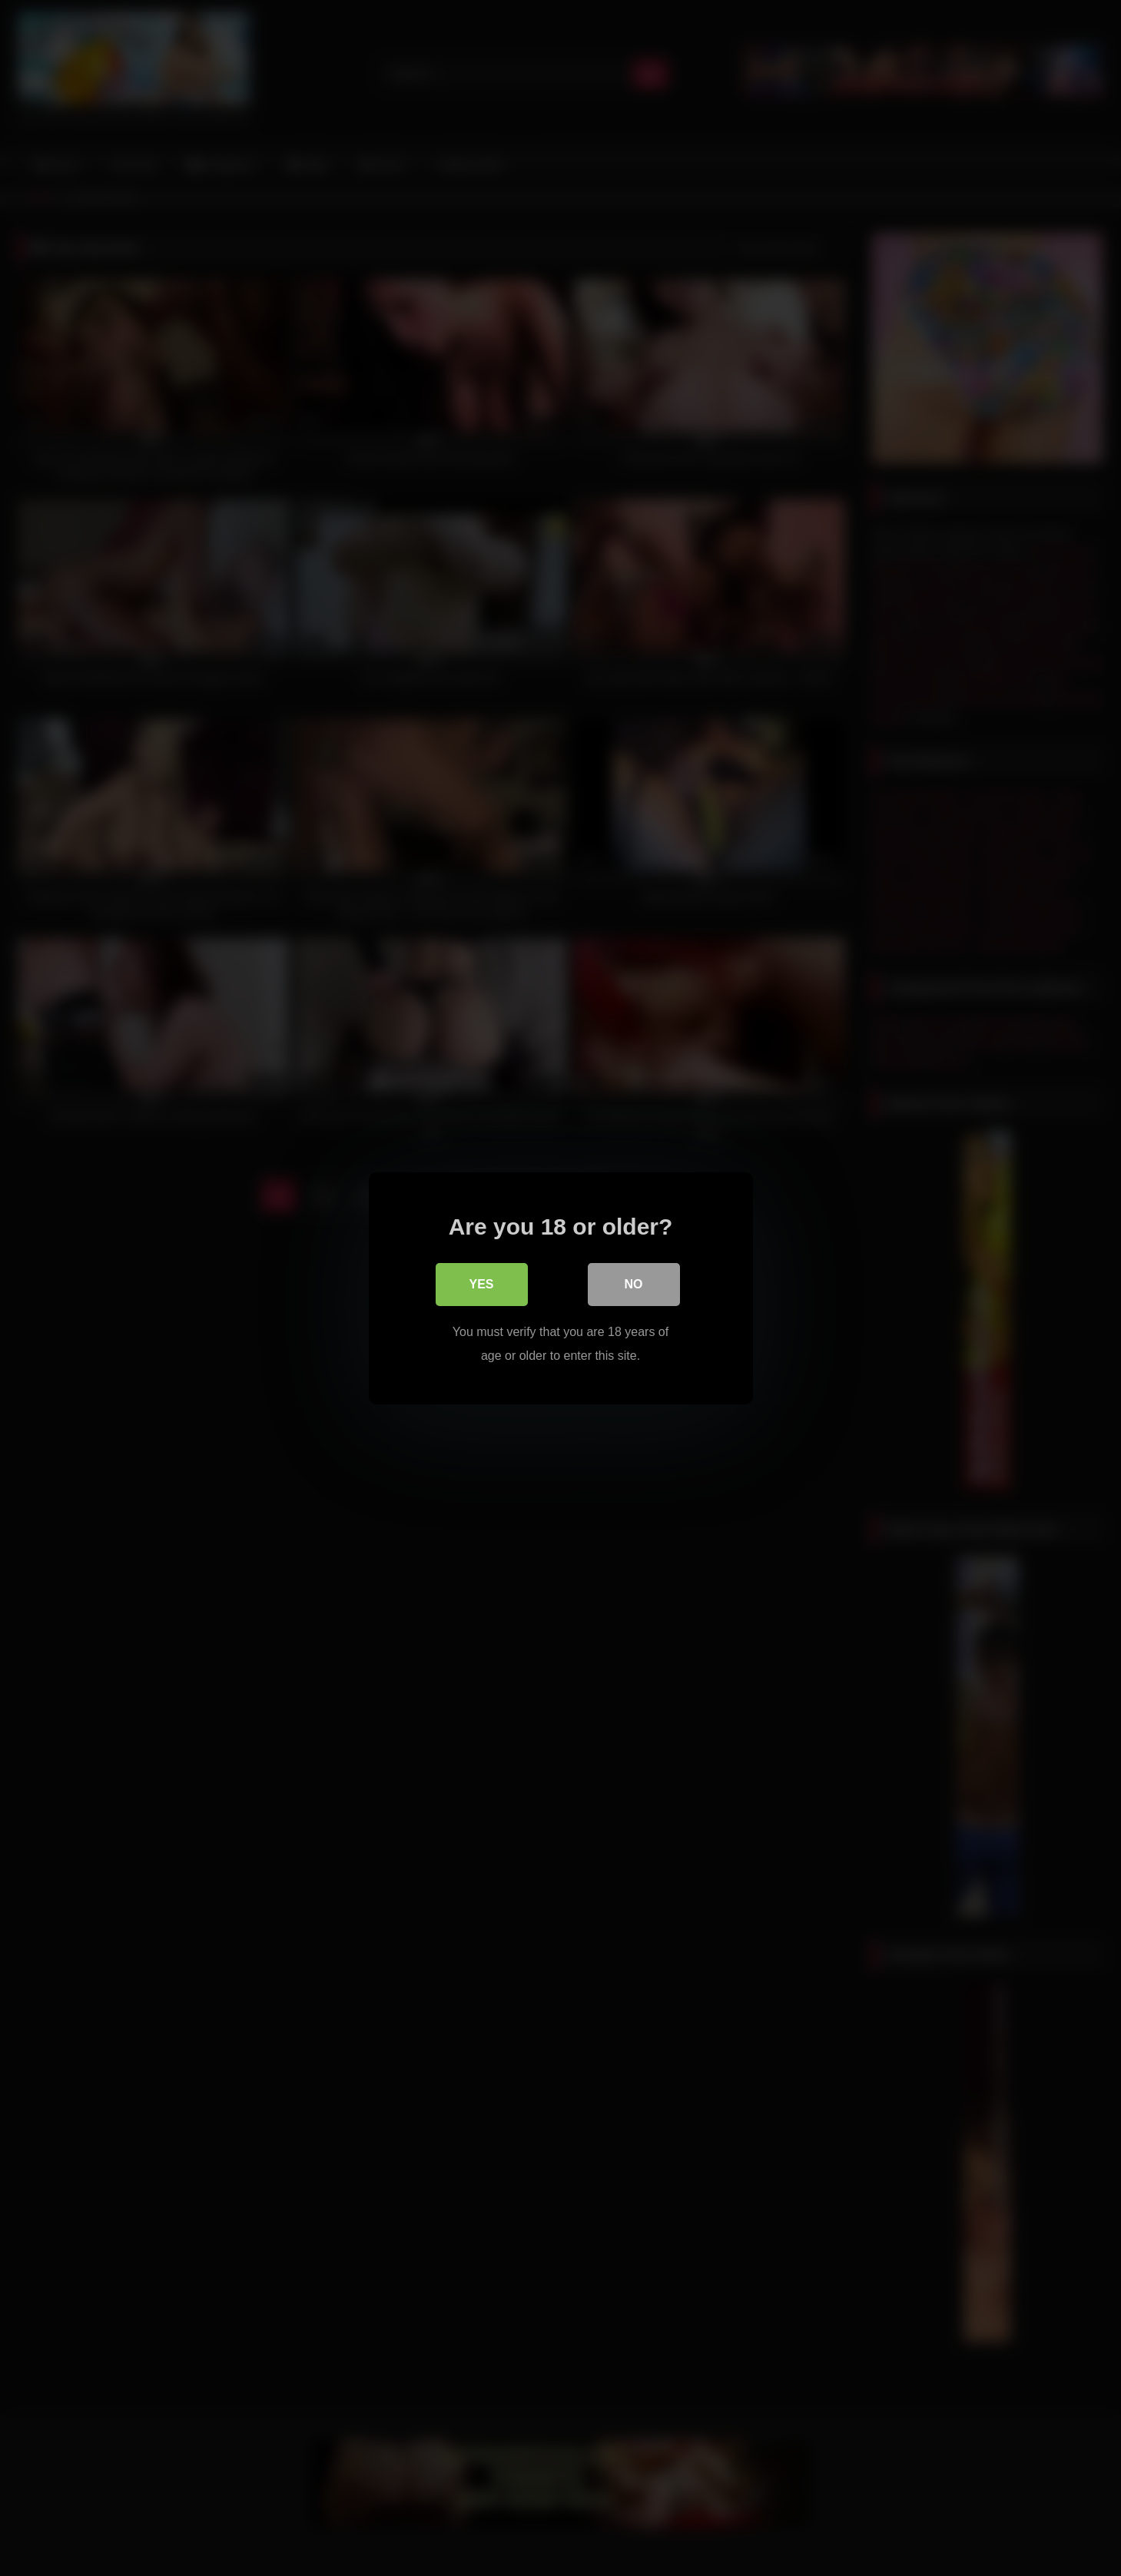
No (634, 1284)
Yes (481, 1284)
